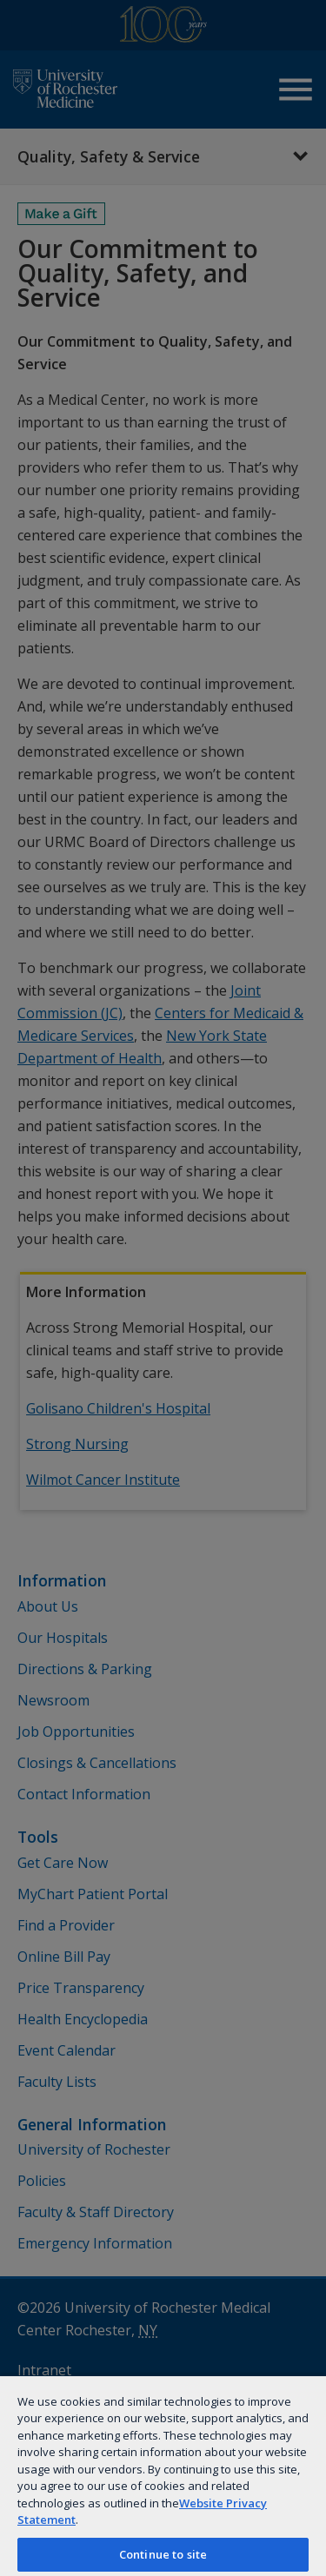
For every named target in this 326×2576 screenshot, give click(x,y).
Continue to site (163, 2554)
